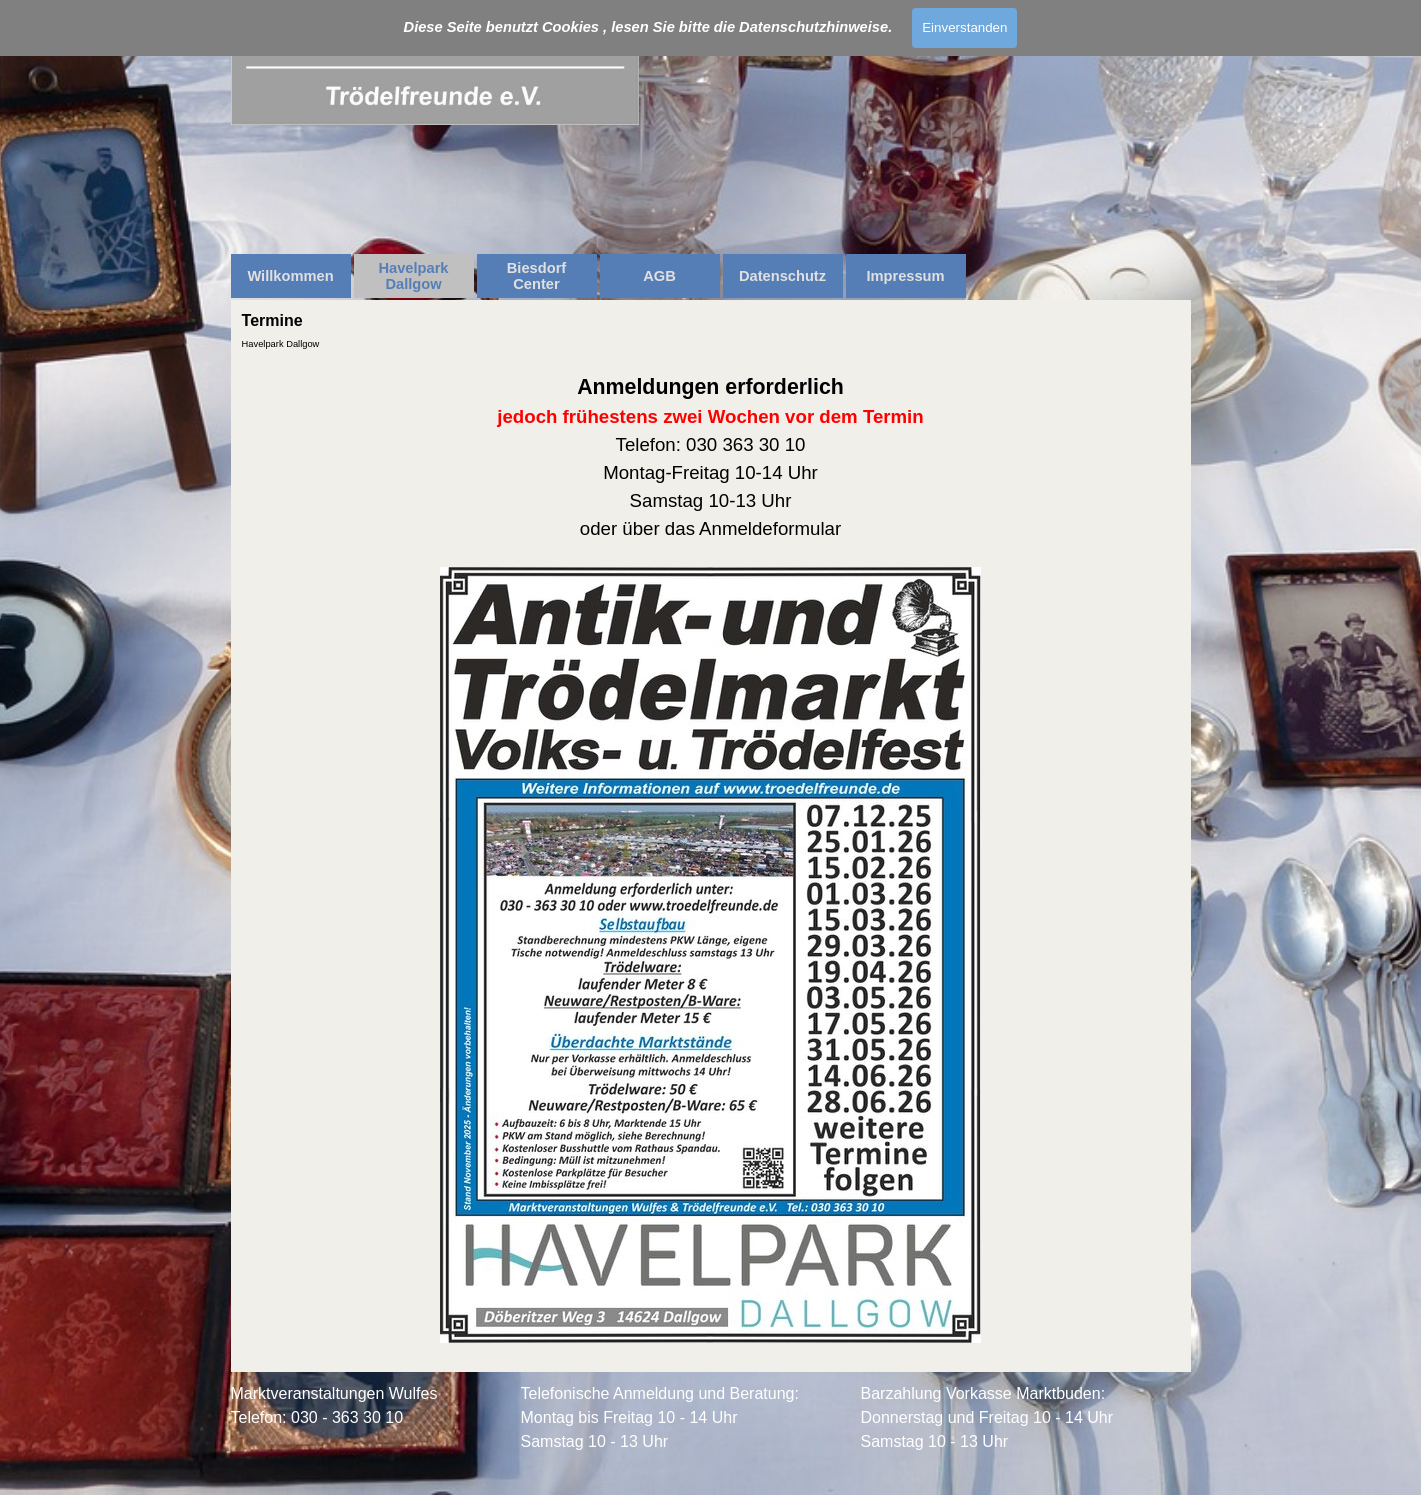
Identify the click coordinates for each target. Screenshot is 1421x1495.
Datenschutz (782, 276)
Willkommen (290, 276)
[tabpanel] (711, 859)
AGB (659, 276)
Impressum (905, 276)
